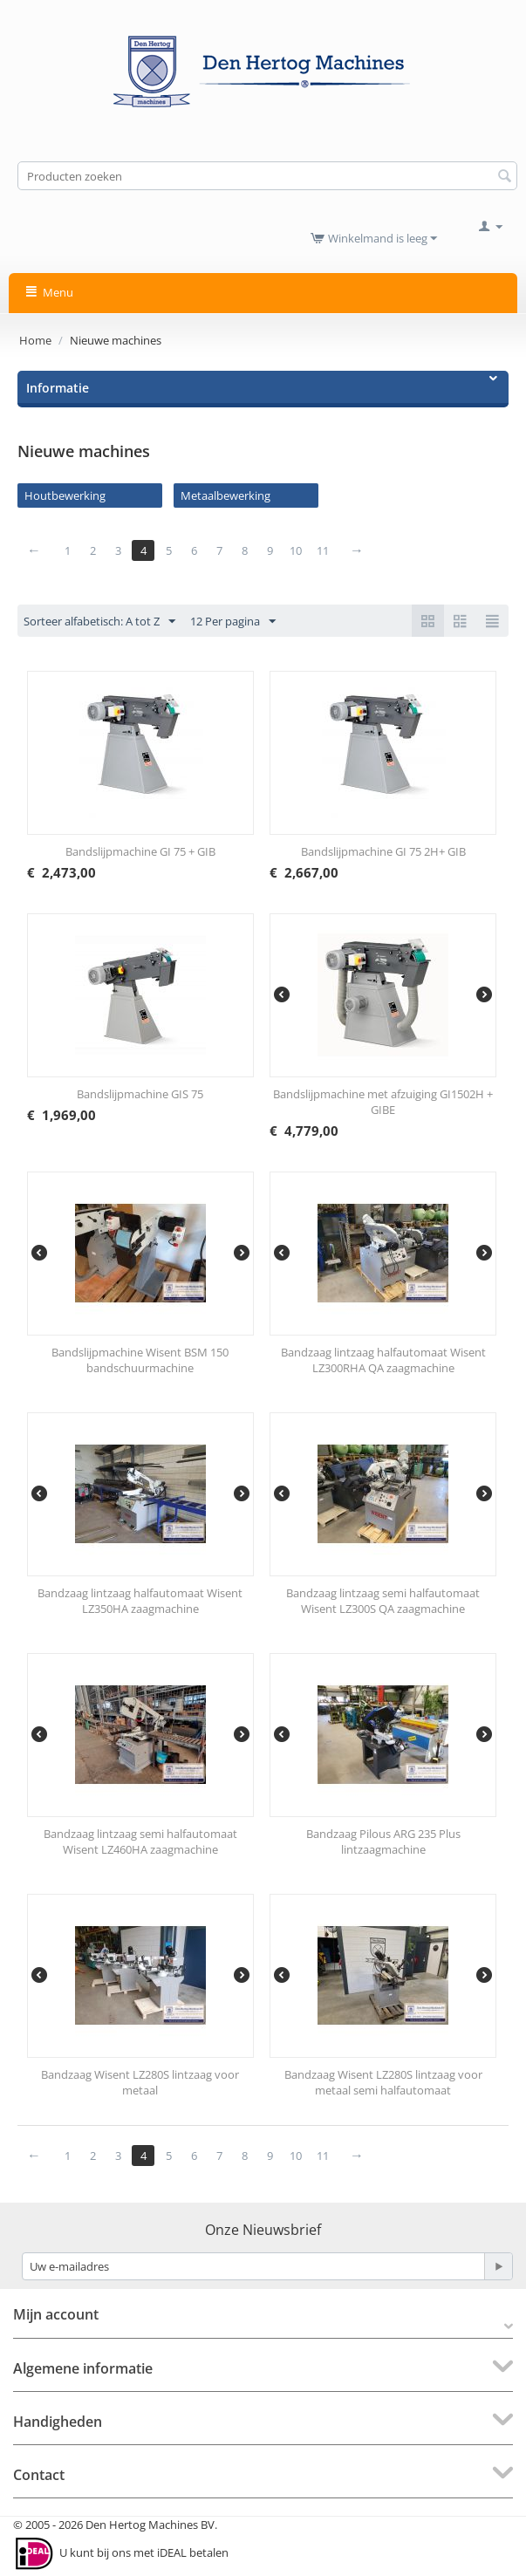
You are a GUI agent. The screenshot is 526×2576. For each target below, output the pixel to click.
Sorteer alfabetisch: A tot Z (99, 622)
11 (323, 550)
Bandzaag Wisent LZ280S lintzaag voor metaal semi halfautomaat (383, 2082)
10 (296, 550)
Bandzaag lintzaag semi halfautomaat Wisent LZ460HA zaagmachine (140, 1841)
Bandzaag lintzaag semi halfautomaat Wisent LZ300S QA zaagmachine (383, 1600)
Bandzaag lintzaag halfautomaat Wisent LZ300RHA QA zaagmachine (383, 1360)
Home (35, 340)
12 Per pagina (233, 622)
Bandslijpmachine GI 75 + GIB (140, 851)
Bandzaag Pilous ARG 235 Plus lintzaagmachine (383, 1841)
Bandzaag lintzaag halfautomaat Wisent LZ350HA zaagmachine (140, 1600)
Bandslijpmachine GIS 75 (140, 1094)
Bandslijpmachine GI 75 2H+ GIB (383, 851)
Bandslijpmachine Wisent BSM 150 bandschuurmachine (140, 1360)
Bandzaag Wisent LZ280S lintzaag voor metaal (140, 2082)
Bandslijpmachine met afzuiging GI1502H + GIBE (383, 1101)
